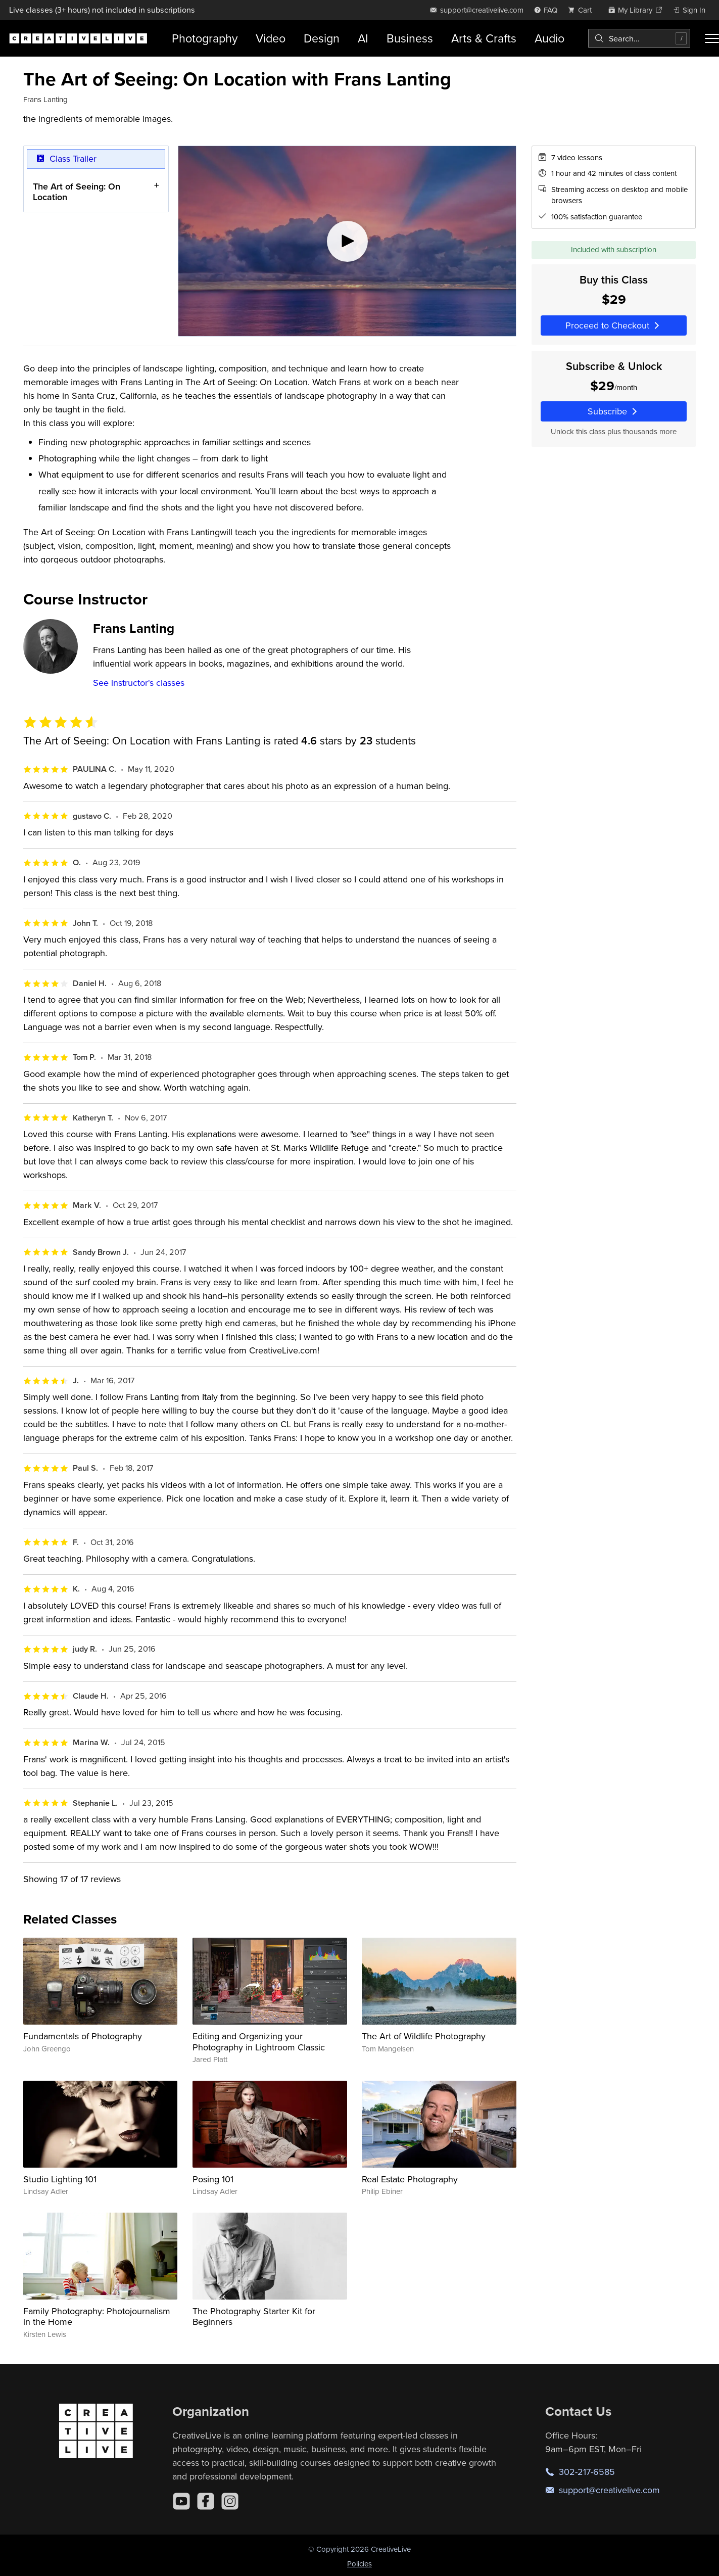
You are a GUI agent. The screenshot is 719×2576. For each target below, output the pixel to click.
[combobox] (639, 38)
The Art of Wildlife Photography (424, 2036)
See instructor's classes (138, 682)
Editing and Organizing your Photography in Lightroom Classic (259, 2041)
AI (363, 38)
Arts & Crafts (483, 38)
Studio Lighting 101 (60, 2179)
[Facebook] (206, 2501)
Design (322, 38)
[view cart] (582, 10)
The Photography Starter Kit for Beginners (254, 2316)
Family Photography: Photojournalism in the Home (96, 2316)
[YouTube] (181, 2501)
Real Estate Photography (410, 2179)
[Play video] (347, 241)
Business (410, 38)
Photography (204, 38)
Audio (549, 38)
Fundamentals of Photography (82, 2036)
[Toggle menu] (712, 38)
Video (270, 38)
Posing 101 (213, 2179)
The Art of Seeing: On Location (76, 191)
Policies (359, 2563)
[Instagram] (230, 2501)
